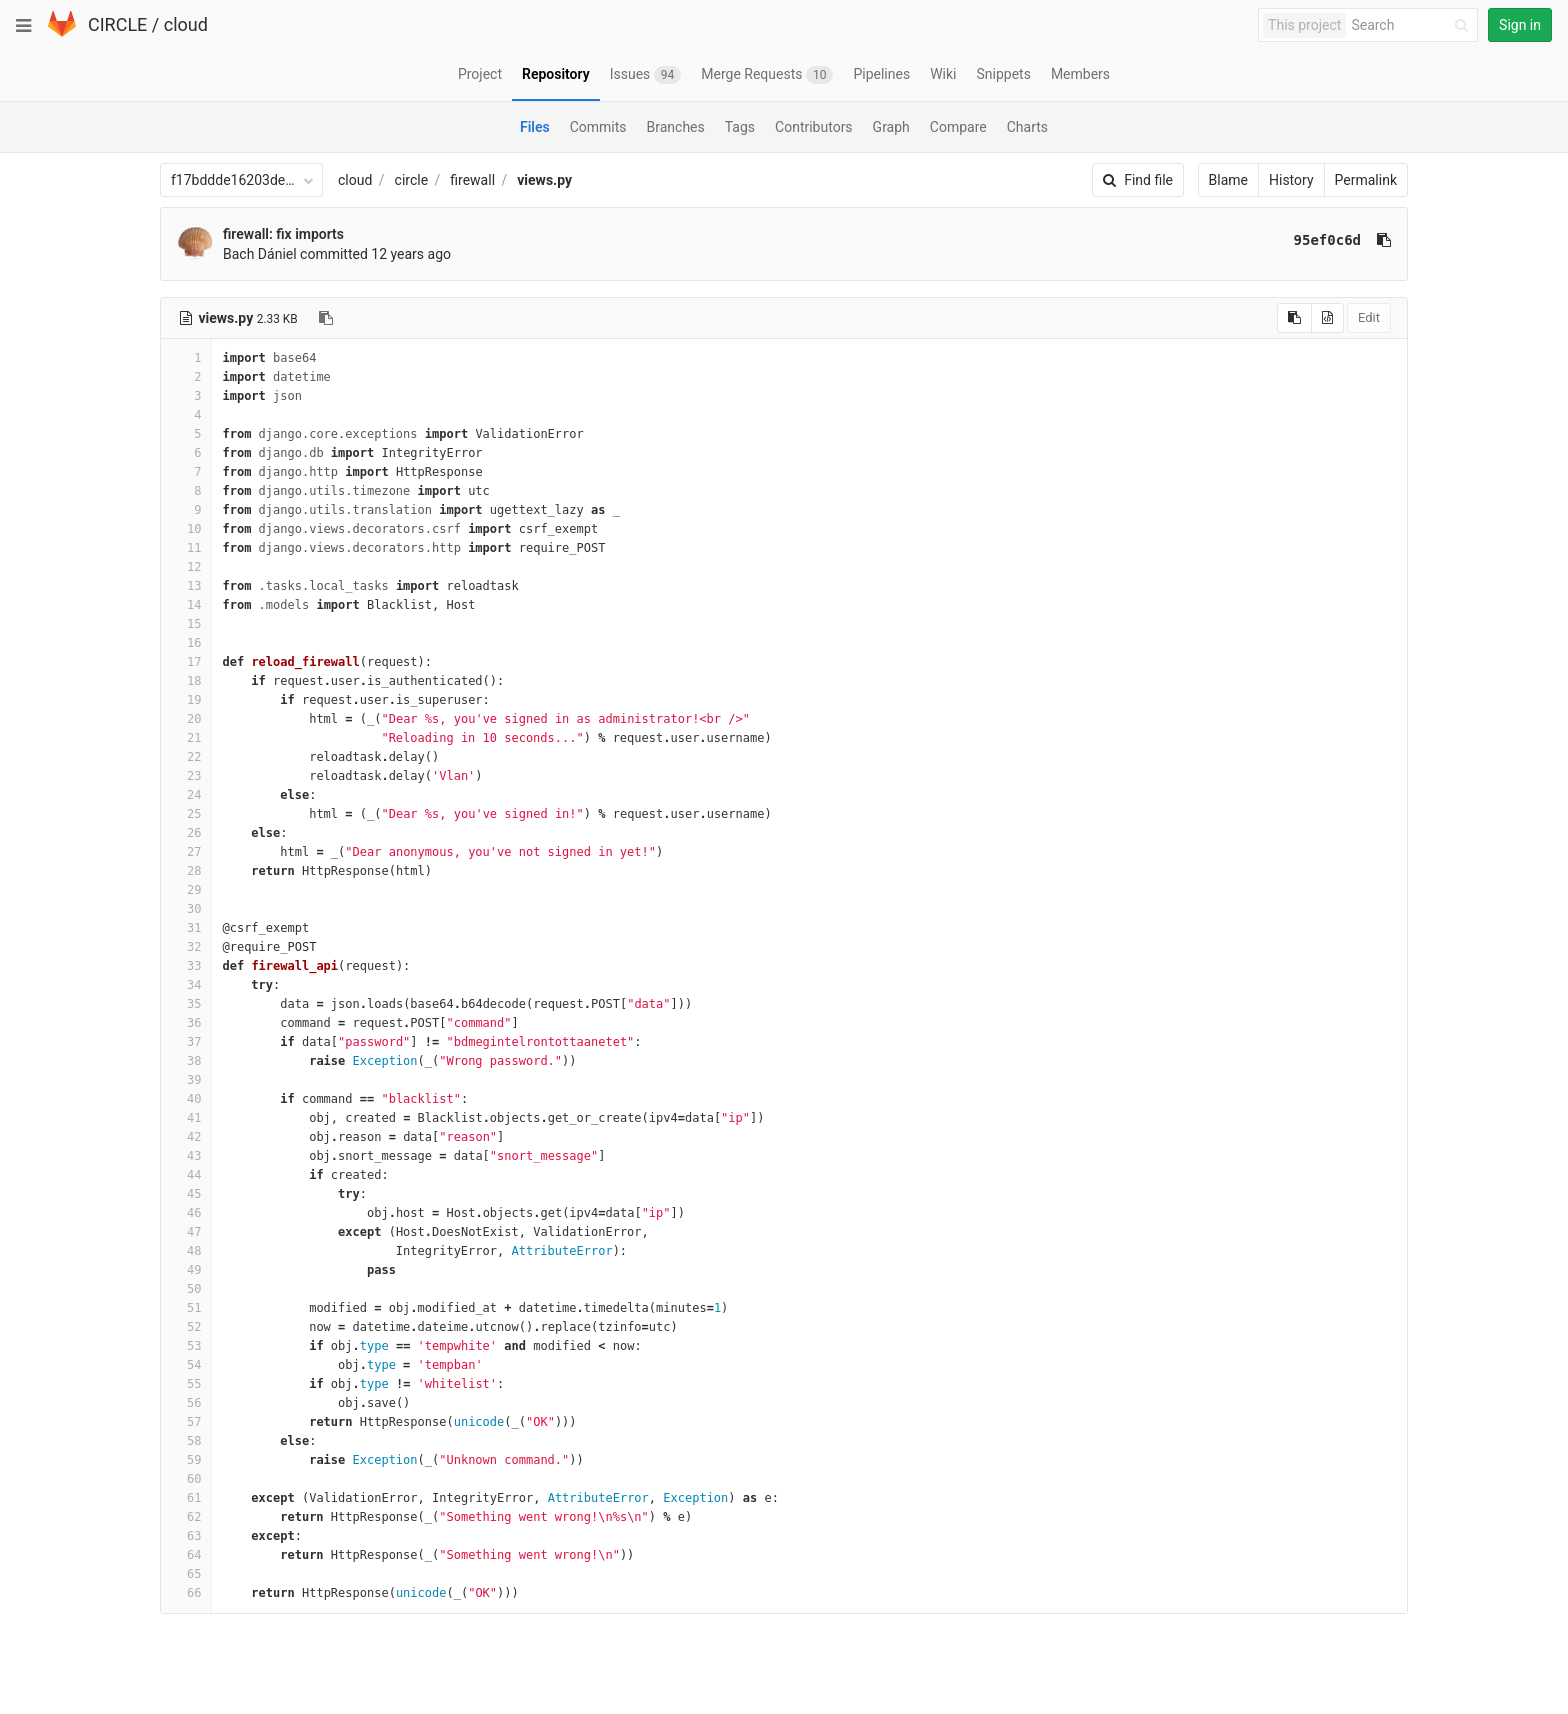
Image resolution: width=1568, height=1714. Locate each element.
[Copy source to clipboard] (1294, 318)
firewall (472, 180)
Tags (740, 127)
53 (186, 1346)
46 (186, 1213)
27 (186, 852)
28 (186, 871)
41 (186, 1118)
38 (186, 1061)
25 (186, 814)
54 (186, 1365)
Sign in (1520, 25)
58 (186, 1441)
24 (186, 795)
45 (186, 1194)
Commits (598, 127)
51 (186, 1308)
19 (186, 700)
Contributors (814, 127)
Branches (676, 127)
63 (186, 1536)
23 (186, 776)
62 (186, 1517)
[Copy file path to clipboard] (326, 318)
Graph (891, 127)
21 (186, 738)
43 (186, 1156)
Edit (1369, 317)
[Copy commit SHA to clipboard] (1384, 240)
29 (186, 890)
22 (186, 757)
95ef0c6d (1327, 240)
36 (186, 1023)
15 (186, 624)
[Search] (1413, 25)
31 (186, 928)
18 (186, 681)
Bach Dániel (260, 254)
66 (186, 1593)
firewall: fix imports (283, 234)
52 (186, 1327)
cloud (186, 24)
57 (186, 1422)
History (1291, 180)
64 (186, 1555)
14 (186, 605)
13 (186, 586)
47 (186, 1232)
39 (186, 1080)
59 (186, 1460)
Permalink (1366, 180)
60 (186, 1479)
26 (186, 833)
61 (186, 1498)
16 (186, 643)
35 (186, 1004)
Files (535, 127)
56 (186, 1403)
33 (186, 966)
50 (186, 1289)
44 (186, 1175)
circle (412, 180)
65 (186, 1574)
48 (186, 1251)
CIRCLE (117, 24)
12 (186, 567)
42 (186, 1137)
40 (186, 1099)
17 (186, 662)
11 (186, 548)
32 (186, 947)
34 (186, 985)
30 (186, 909)
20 (186, 719)
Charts (1027, 127)
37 (186, 1042)
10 (186, 529)
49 (186, 1270)
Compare (958, 127)
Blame (1228, 180)
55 (186, 1384)
